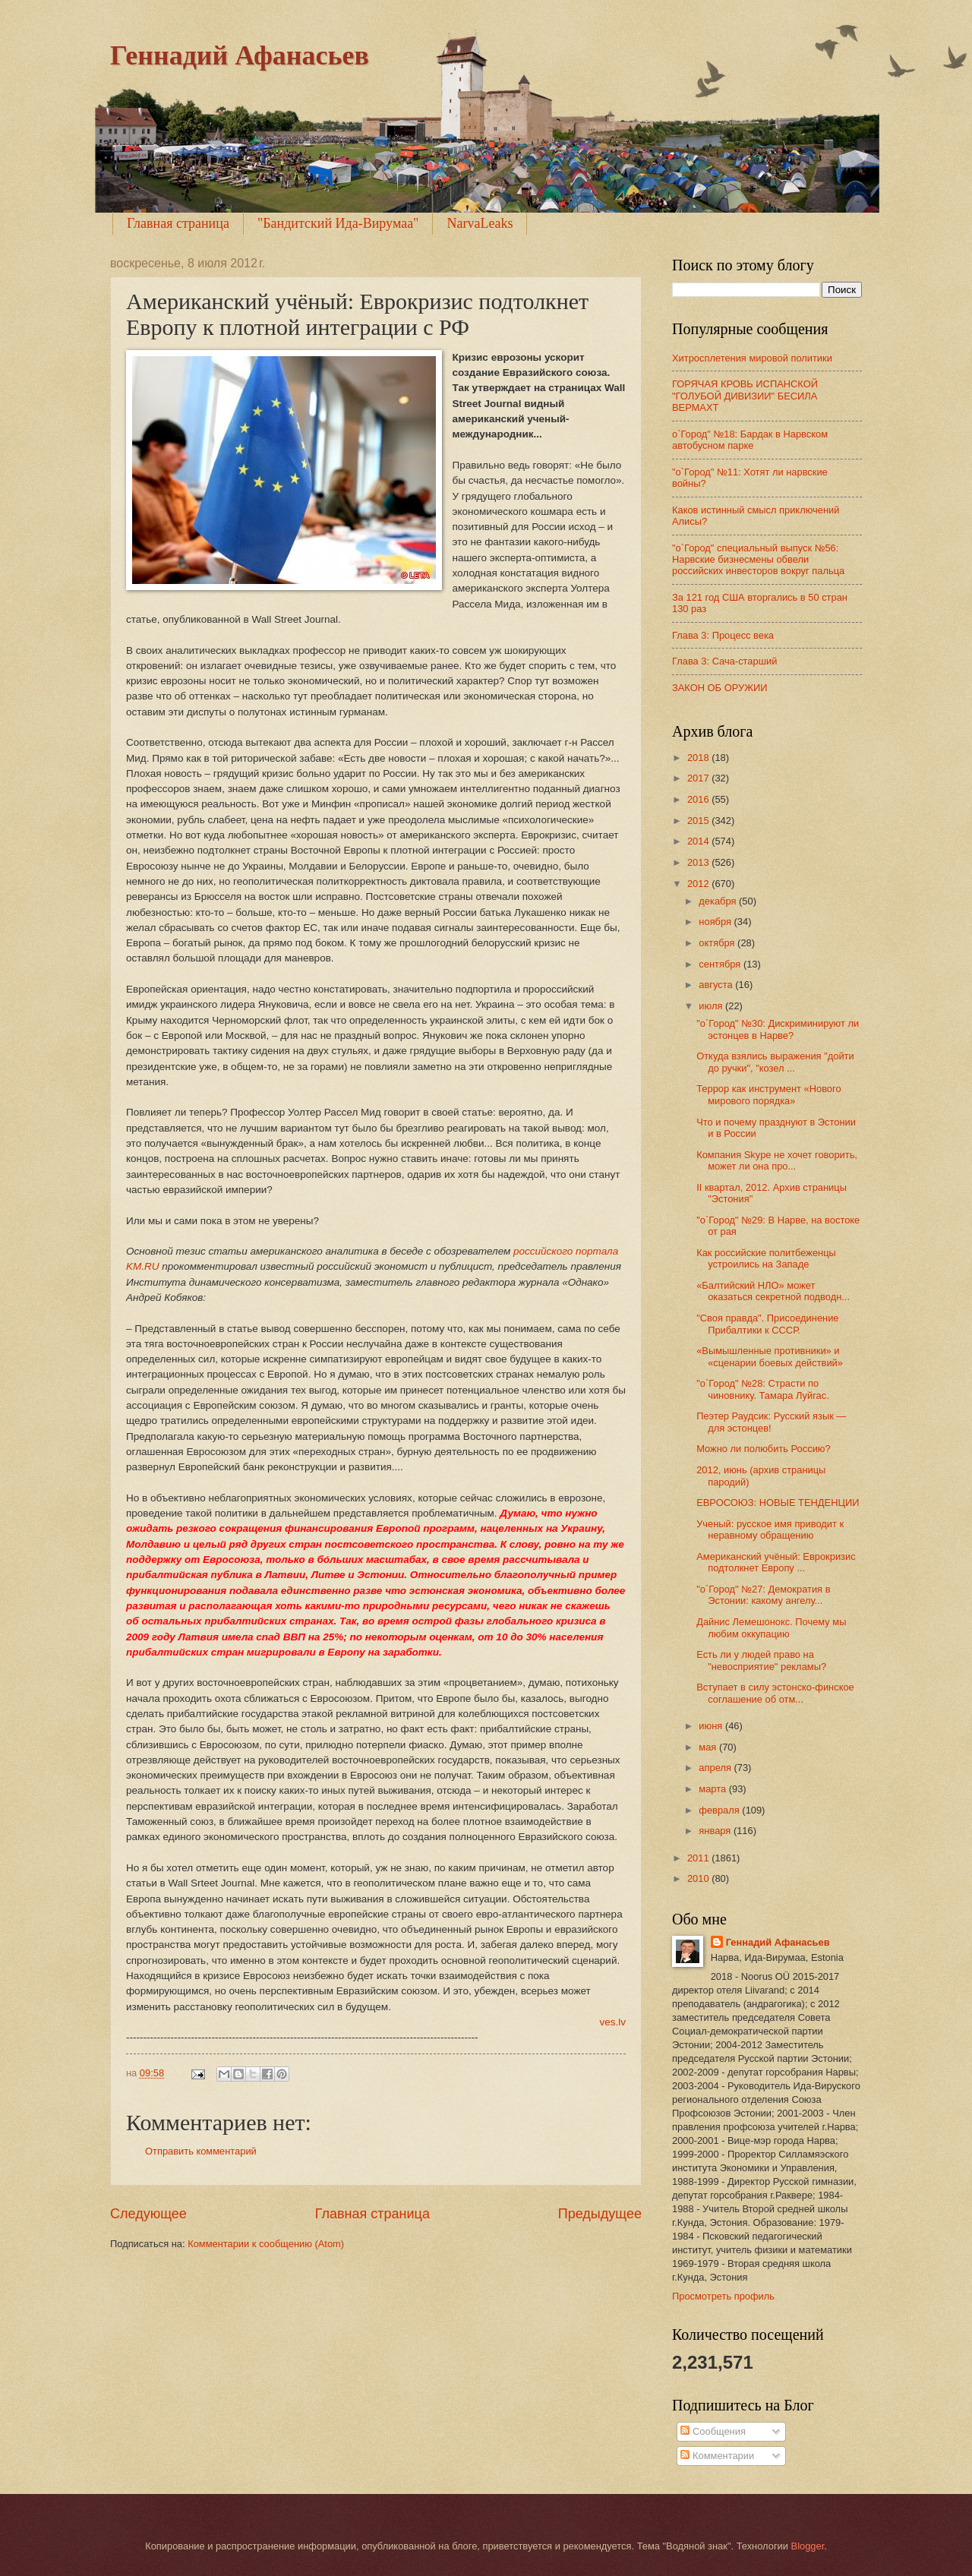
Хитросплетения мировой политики (752, 358)
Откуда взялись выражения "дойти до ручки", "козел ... (775, 1061)
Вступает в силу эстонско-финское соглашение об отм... (775, 1692)
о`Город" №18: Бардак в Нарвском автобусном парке (750, 439)
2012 (699, 883)
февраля (720, 1810)
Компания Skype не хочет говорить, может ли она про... (776, 1160)
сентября (721, 964)
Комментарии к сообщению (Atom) (266, 2243)
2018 (699, 757)
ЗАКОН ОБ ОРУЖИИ (720, 687)
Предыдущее (600, 2213)
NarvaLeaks (480, 223)
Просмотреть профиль (723, 2296)
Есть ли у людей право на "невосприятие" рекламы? (761, 1660)
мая (709, 1747)
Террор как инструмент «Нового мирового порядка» (768, 1094)
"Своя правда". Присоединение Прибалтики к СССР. (767, 1323)
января (716, 1830)
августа (717, 984)
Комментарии (717, 2455)
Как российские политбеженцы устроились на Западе (766, 1258)
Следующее (148, 2213)
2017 (699, 778)
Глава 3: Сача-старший (724, 661)
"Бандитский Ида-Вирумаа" (338, 223)
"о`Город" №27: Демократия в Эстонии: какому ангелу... (763, 1594)
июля (712, 1006)
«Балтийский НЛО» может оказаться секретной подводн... (773, 1291)
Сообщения (712, 2431)
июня (712, 1726)
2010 (699, 1878)
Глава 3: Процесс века (723, 635)
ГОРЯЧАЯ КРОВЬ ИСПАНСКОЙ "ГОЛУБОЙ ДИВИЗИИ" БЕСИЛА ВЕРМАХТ (745, 395)
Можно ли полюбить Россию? (763, 1448)
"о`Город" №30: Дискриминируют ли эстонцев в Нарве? (777, 1029)
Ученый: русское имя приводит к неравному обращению (770, 1529)
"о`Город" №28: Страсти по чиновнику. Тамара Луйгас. (762, 1389)
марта (713, 1789)
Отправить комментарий (201, 2151)
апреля (716, 1767)
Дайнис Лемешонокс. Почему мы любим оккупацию (771, 1627)
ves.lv (612, 2022)
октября (718, 943)
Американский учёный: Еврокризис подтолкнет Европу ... (775, 1562)
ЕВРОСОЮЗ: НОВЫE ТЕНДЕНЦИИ (777, 1502)
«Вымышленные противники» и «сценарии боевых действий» (769, 1356)
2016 (699, 799)
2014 (699, 841)
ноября (716, 921)
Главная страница (178, 223)
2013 (699, 862)
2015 (699, 820)
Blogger (808, 2546)
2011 (699, 1858)
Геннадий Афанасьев (239, 55)
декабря (719, 901)
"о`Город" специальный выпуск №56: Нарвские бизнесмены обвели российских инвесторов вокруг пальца (758, 559)
